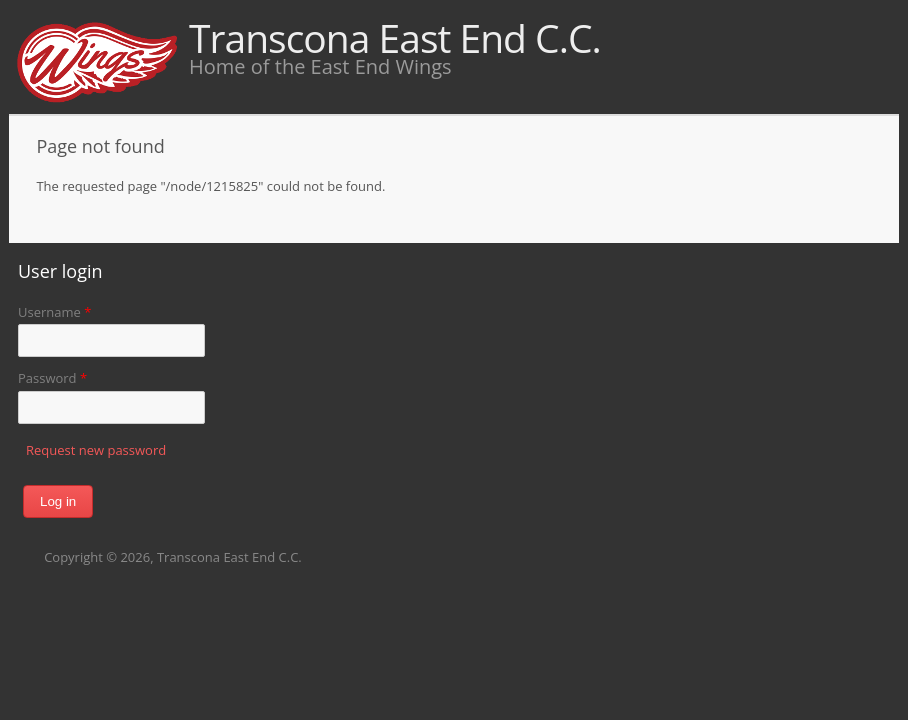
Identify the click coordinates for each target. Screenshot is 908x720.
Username (54, 312)
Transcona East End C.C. (395, 37)
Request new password (96, 450)
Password (52, 378)
